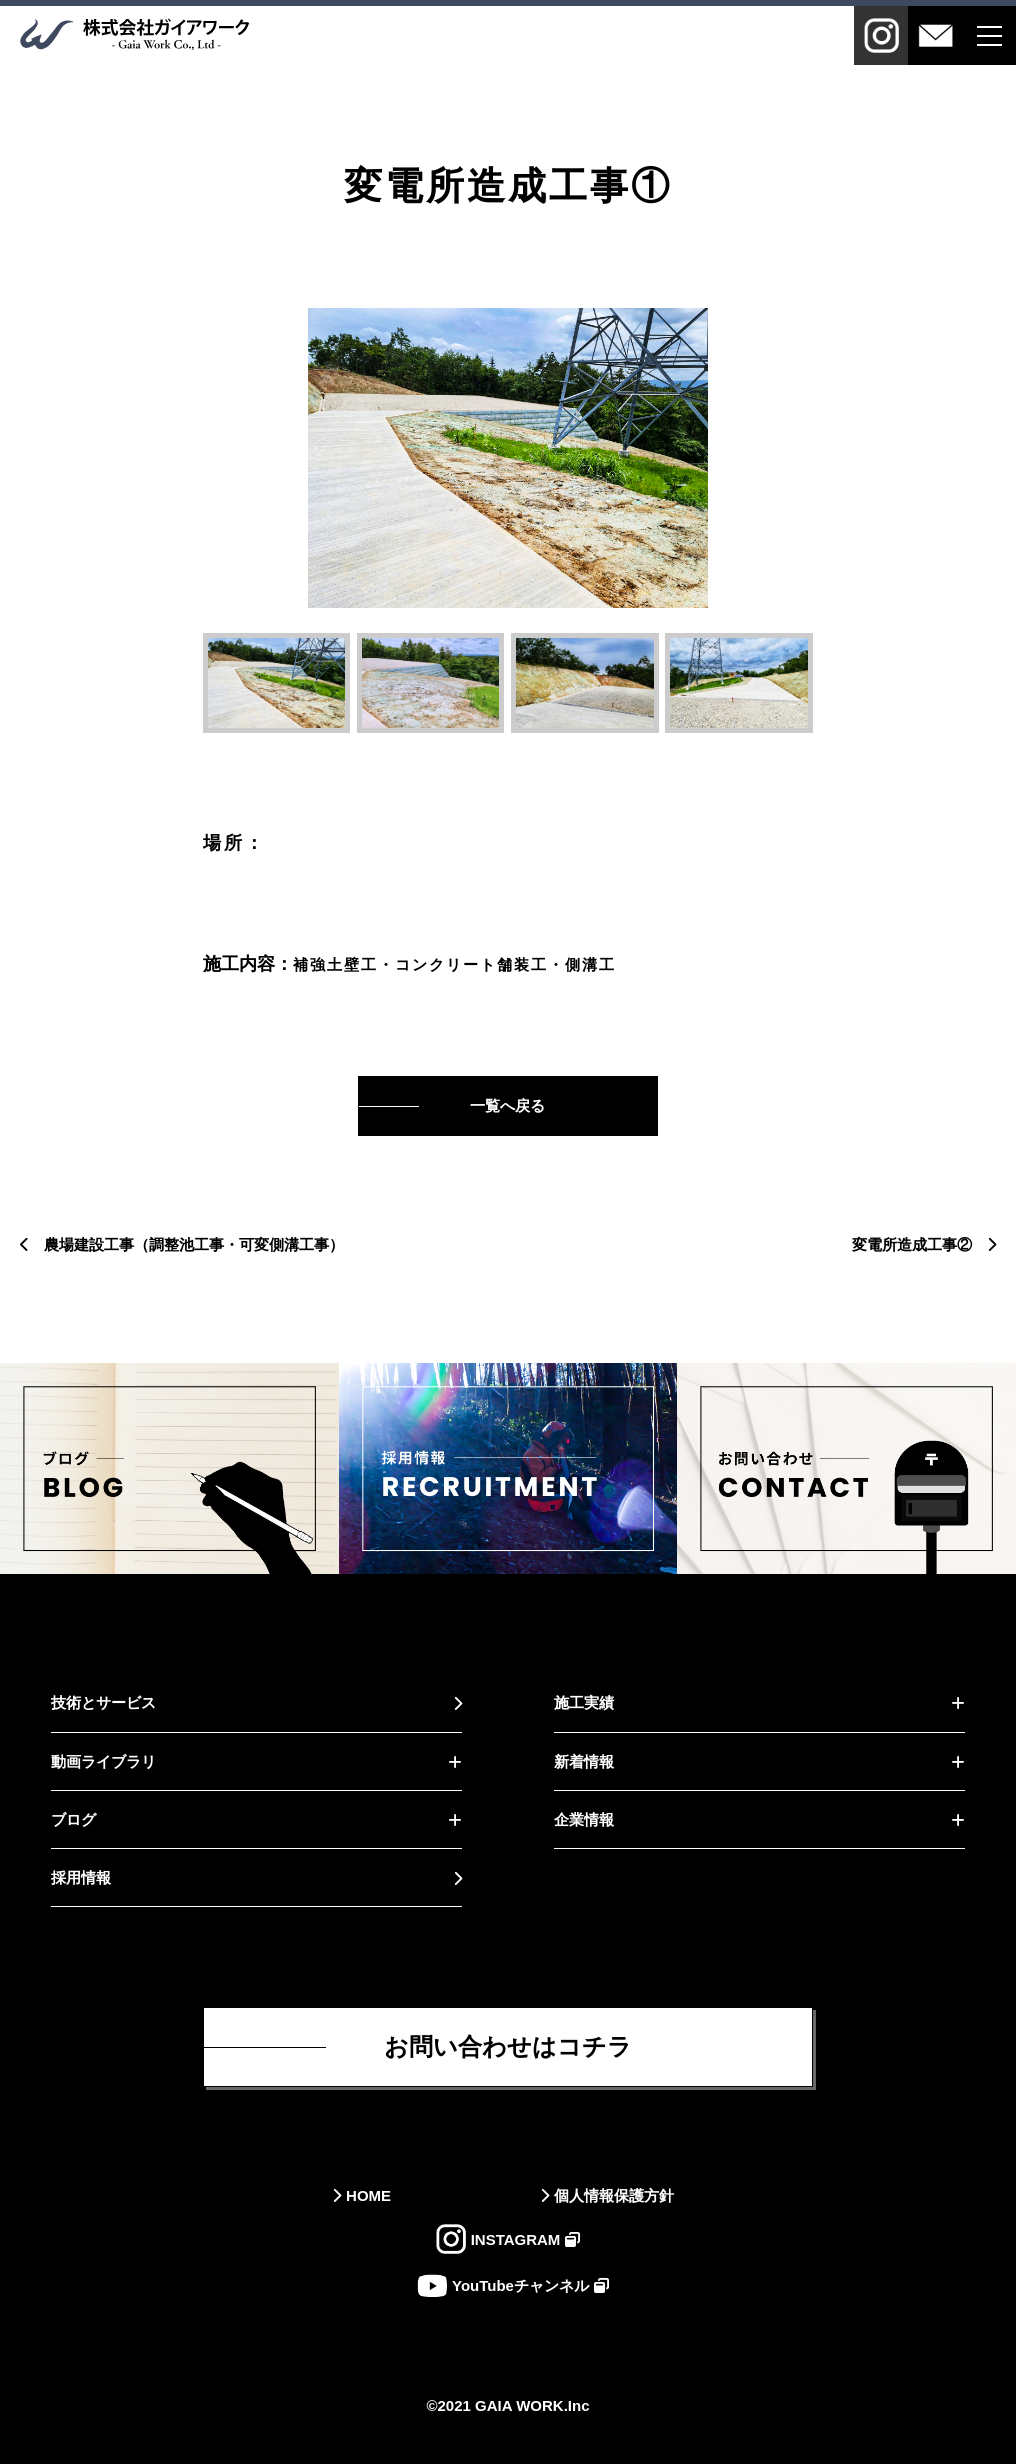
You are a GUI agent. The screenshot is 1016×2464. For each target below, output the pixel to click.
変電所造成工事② (912, 1244)
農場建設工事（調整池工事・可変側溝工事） (194, 1244)
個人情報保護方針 (614, 2195)
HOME (368, 2195)
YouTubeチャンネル (520, 2285)
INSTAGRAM (516, 2239)
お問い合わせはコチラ (508, 2046)
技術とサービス (103, 1702)
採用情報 (81, 1877)
